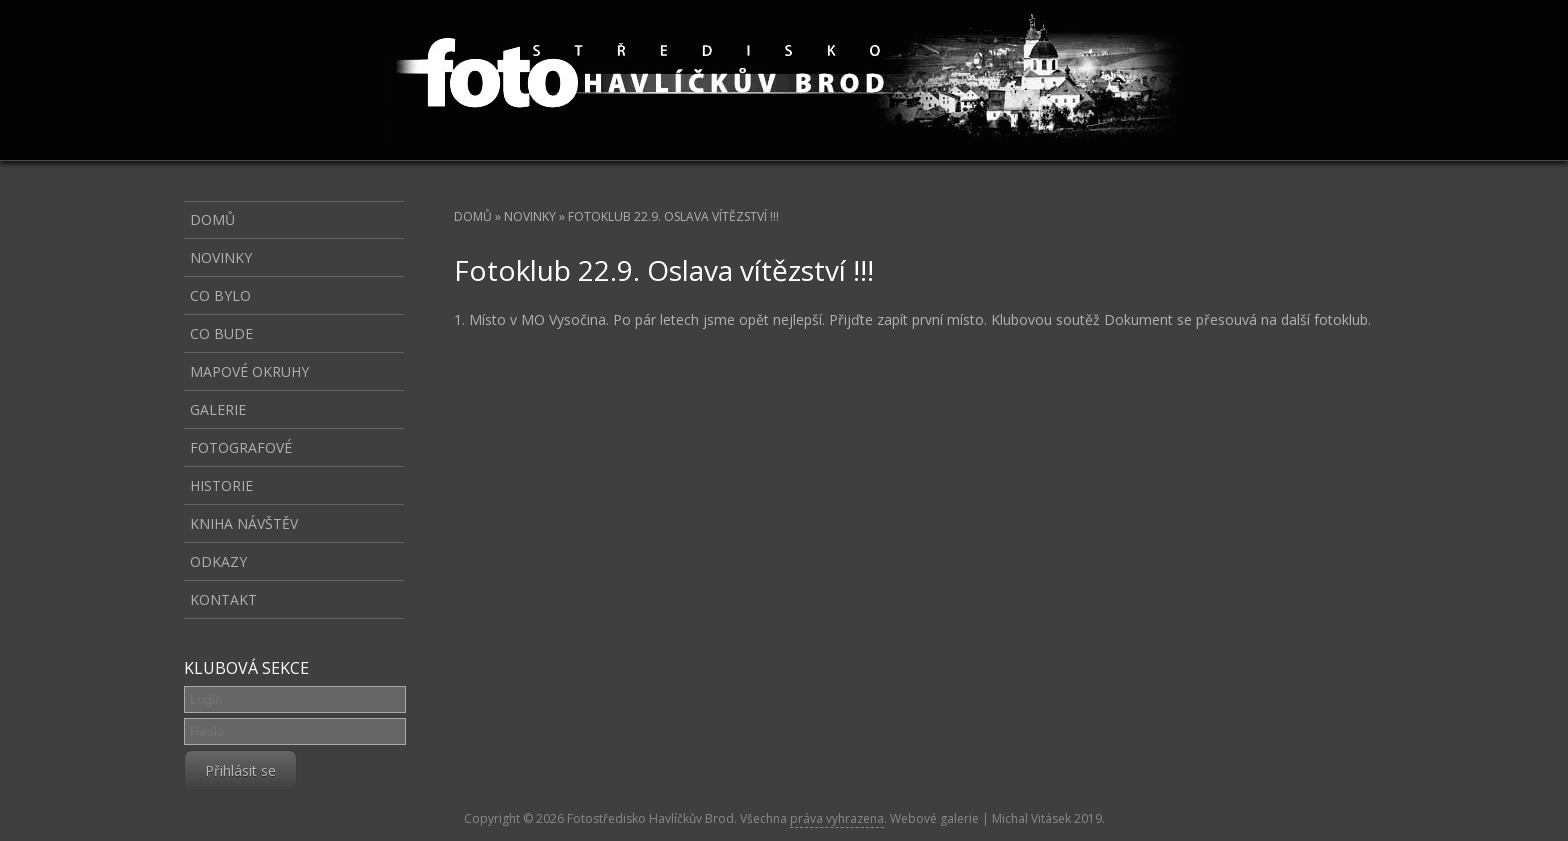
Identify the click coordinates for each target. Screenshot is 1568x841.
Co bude (221, 333)
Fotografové (241, 447)
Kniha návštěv (244, 523)
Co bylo (220, 295)
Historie (221, 485)
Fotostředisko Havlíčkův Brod (650, 818)
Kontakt (223, 599)
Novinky (530, 216)
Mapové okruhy (249, 371)
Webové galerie (934, 818)
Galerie (218, 409)
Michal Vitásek (1031, 818)
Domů (473, 216)
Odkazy (218, 561)
